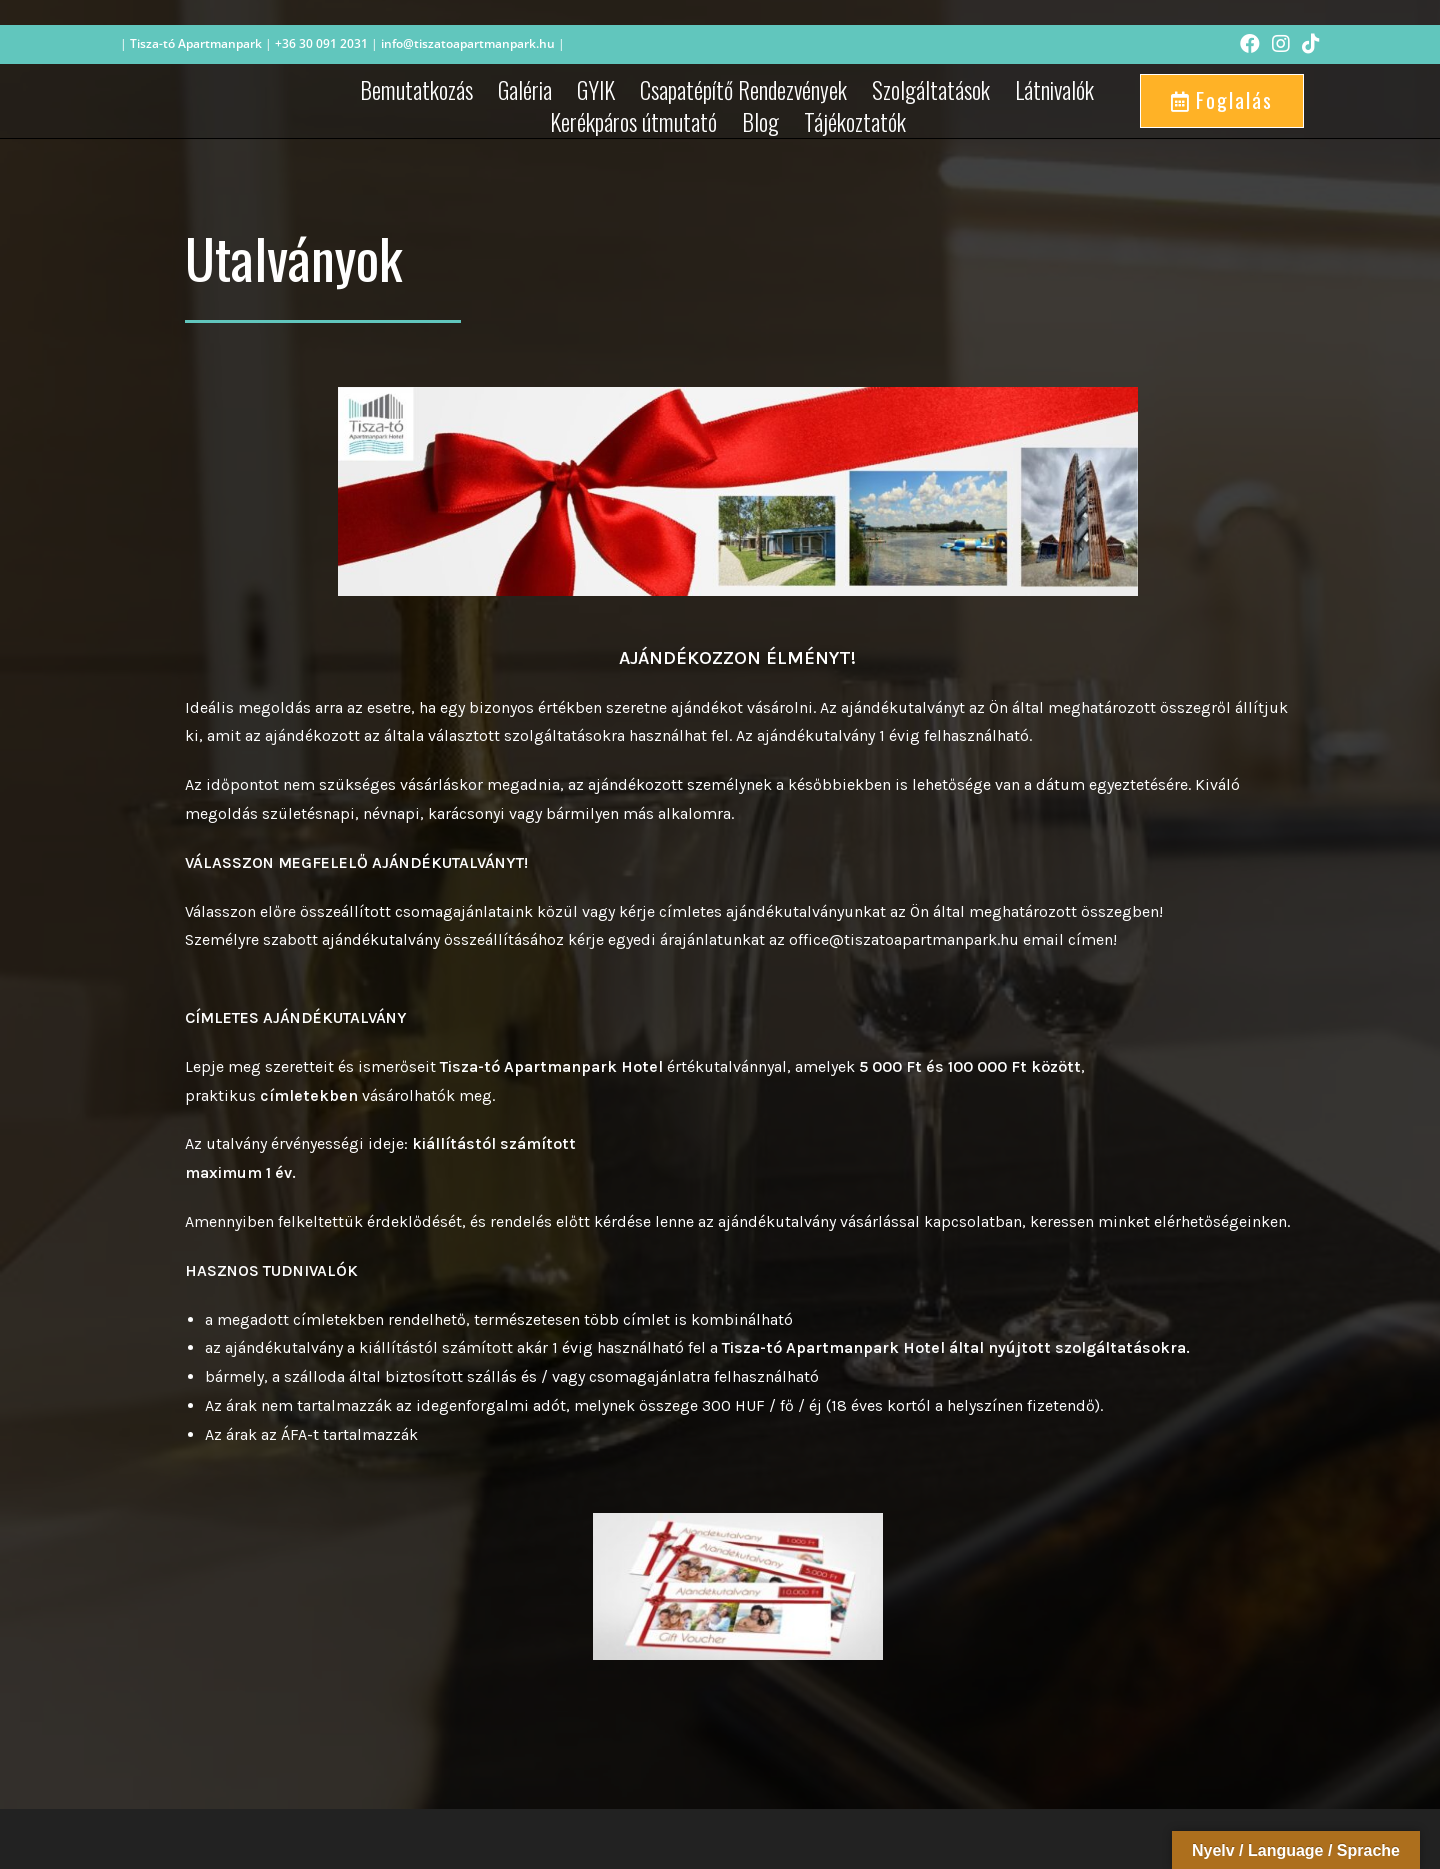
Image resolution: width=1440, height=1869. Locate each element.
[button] (1222, 101)
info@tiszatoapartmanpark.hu (468, 43)
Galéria (525, 90)
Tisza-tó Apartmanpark (196, 43)
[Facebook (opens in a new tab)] (1250, 44)
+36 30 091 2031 (320, 43)
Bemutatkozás (416, 90)
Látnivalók (1054, 90)
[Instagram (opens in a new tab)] (1281, 44)
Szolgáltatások (931, 90)
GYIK (596, 90)
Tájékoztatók (855, 122)
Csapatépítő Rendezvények (743, 90)
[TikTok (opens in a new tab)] (1308, 44)
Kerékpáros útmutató (633, 122)
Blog (760, 122)
